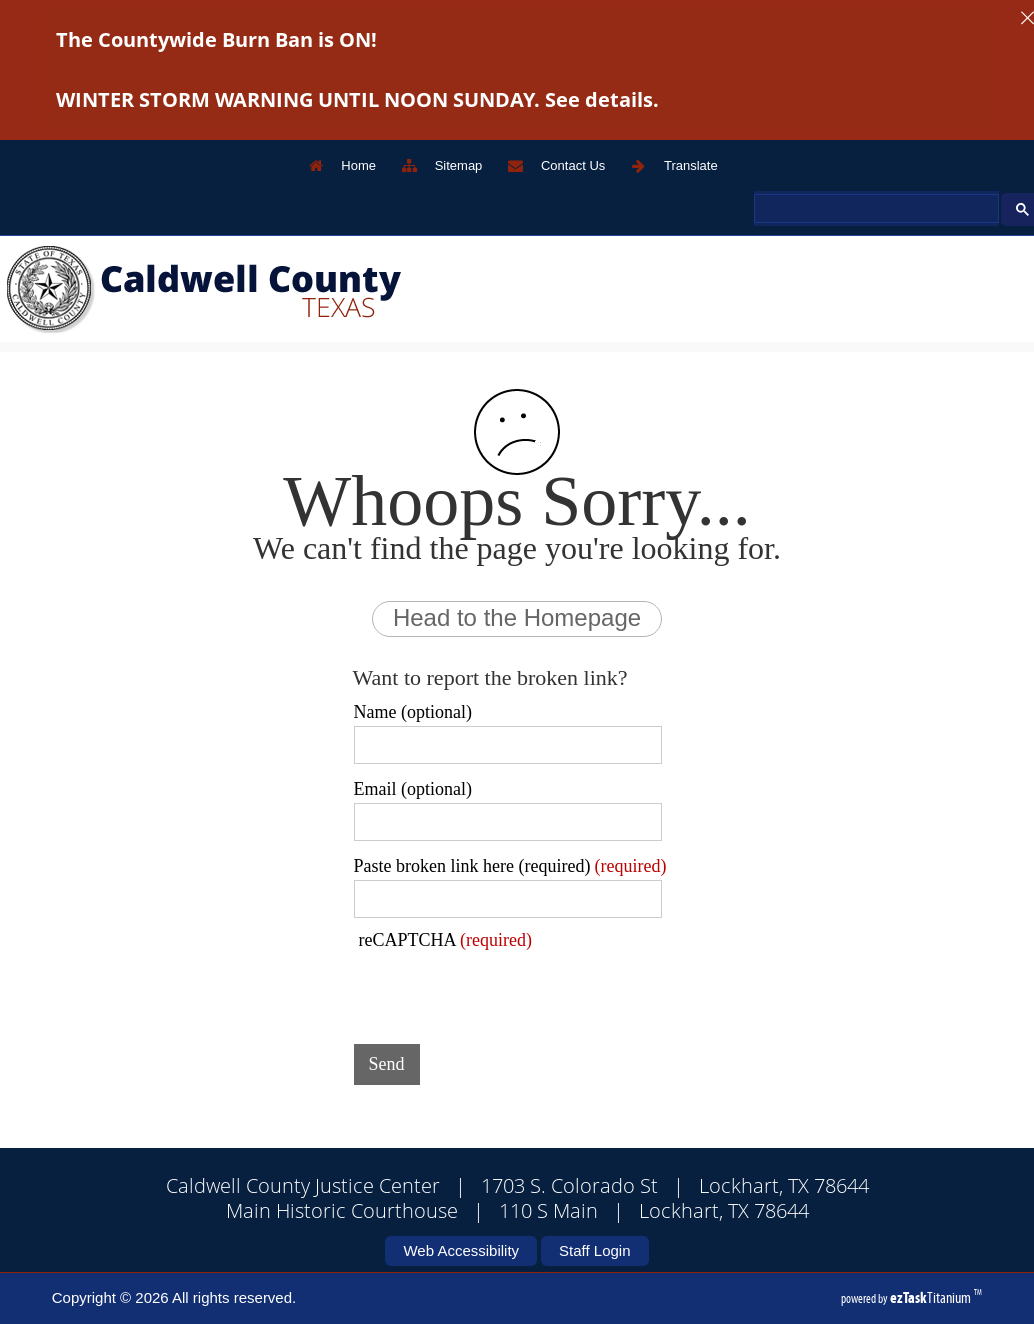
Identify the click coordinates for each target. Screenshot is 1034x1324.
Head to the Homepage (517, 617)
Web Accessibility (461, 1250)
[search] (874, 209)
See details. (602, 99)
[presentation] (506, 990)
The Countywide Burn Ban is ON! (216, 39)
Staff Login (594, 1250)
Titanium (932, 1297)
